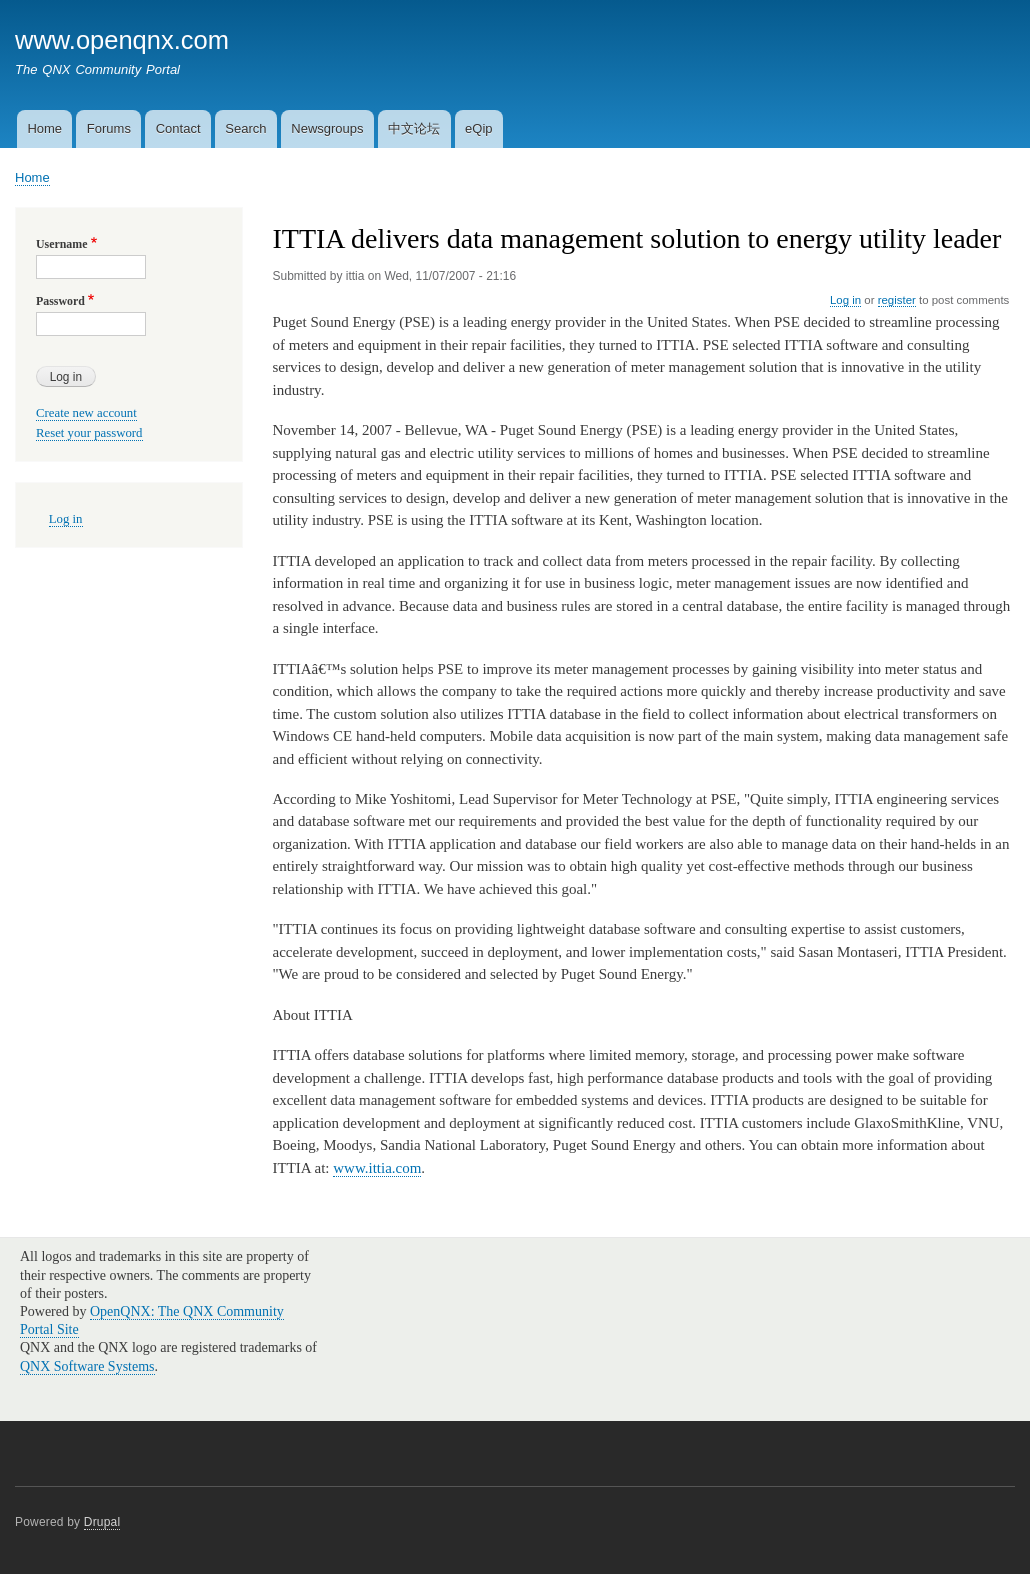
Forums (109, 128)
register (897, 300)
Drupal (102, 1522)
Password (60, 301)
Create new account (86, 413)
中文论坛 (414, 128)
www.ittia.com (377, 1168)
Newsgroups (327, 128)
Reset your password (89, 433)
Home (44, 128)
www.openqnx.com (122, 40)
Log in (845, 300)
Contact (178, 128)
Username (61, 244)
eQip (478, 128)
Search (245, 128)
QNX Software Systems (87, 1366)
